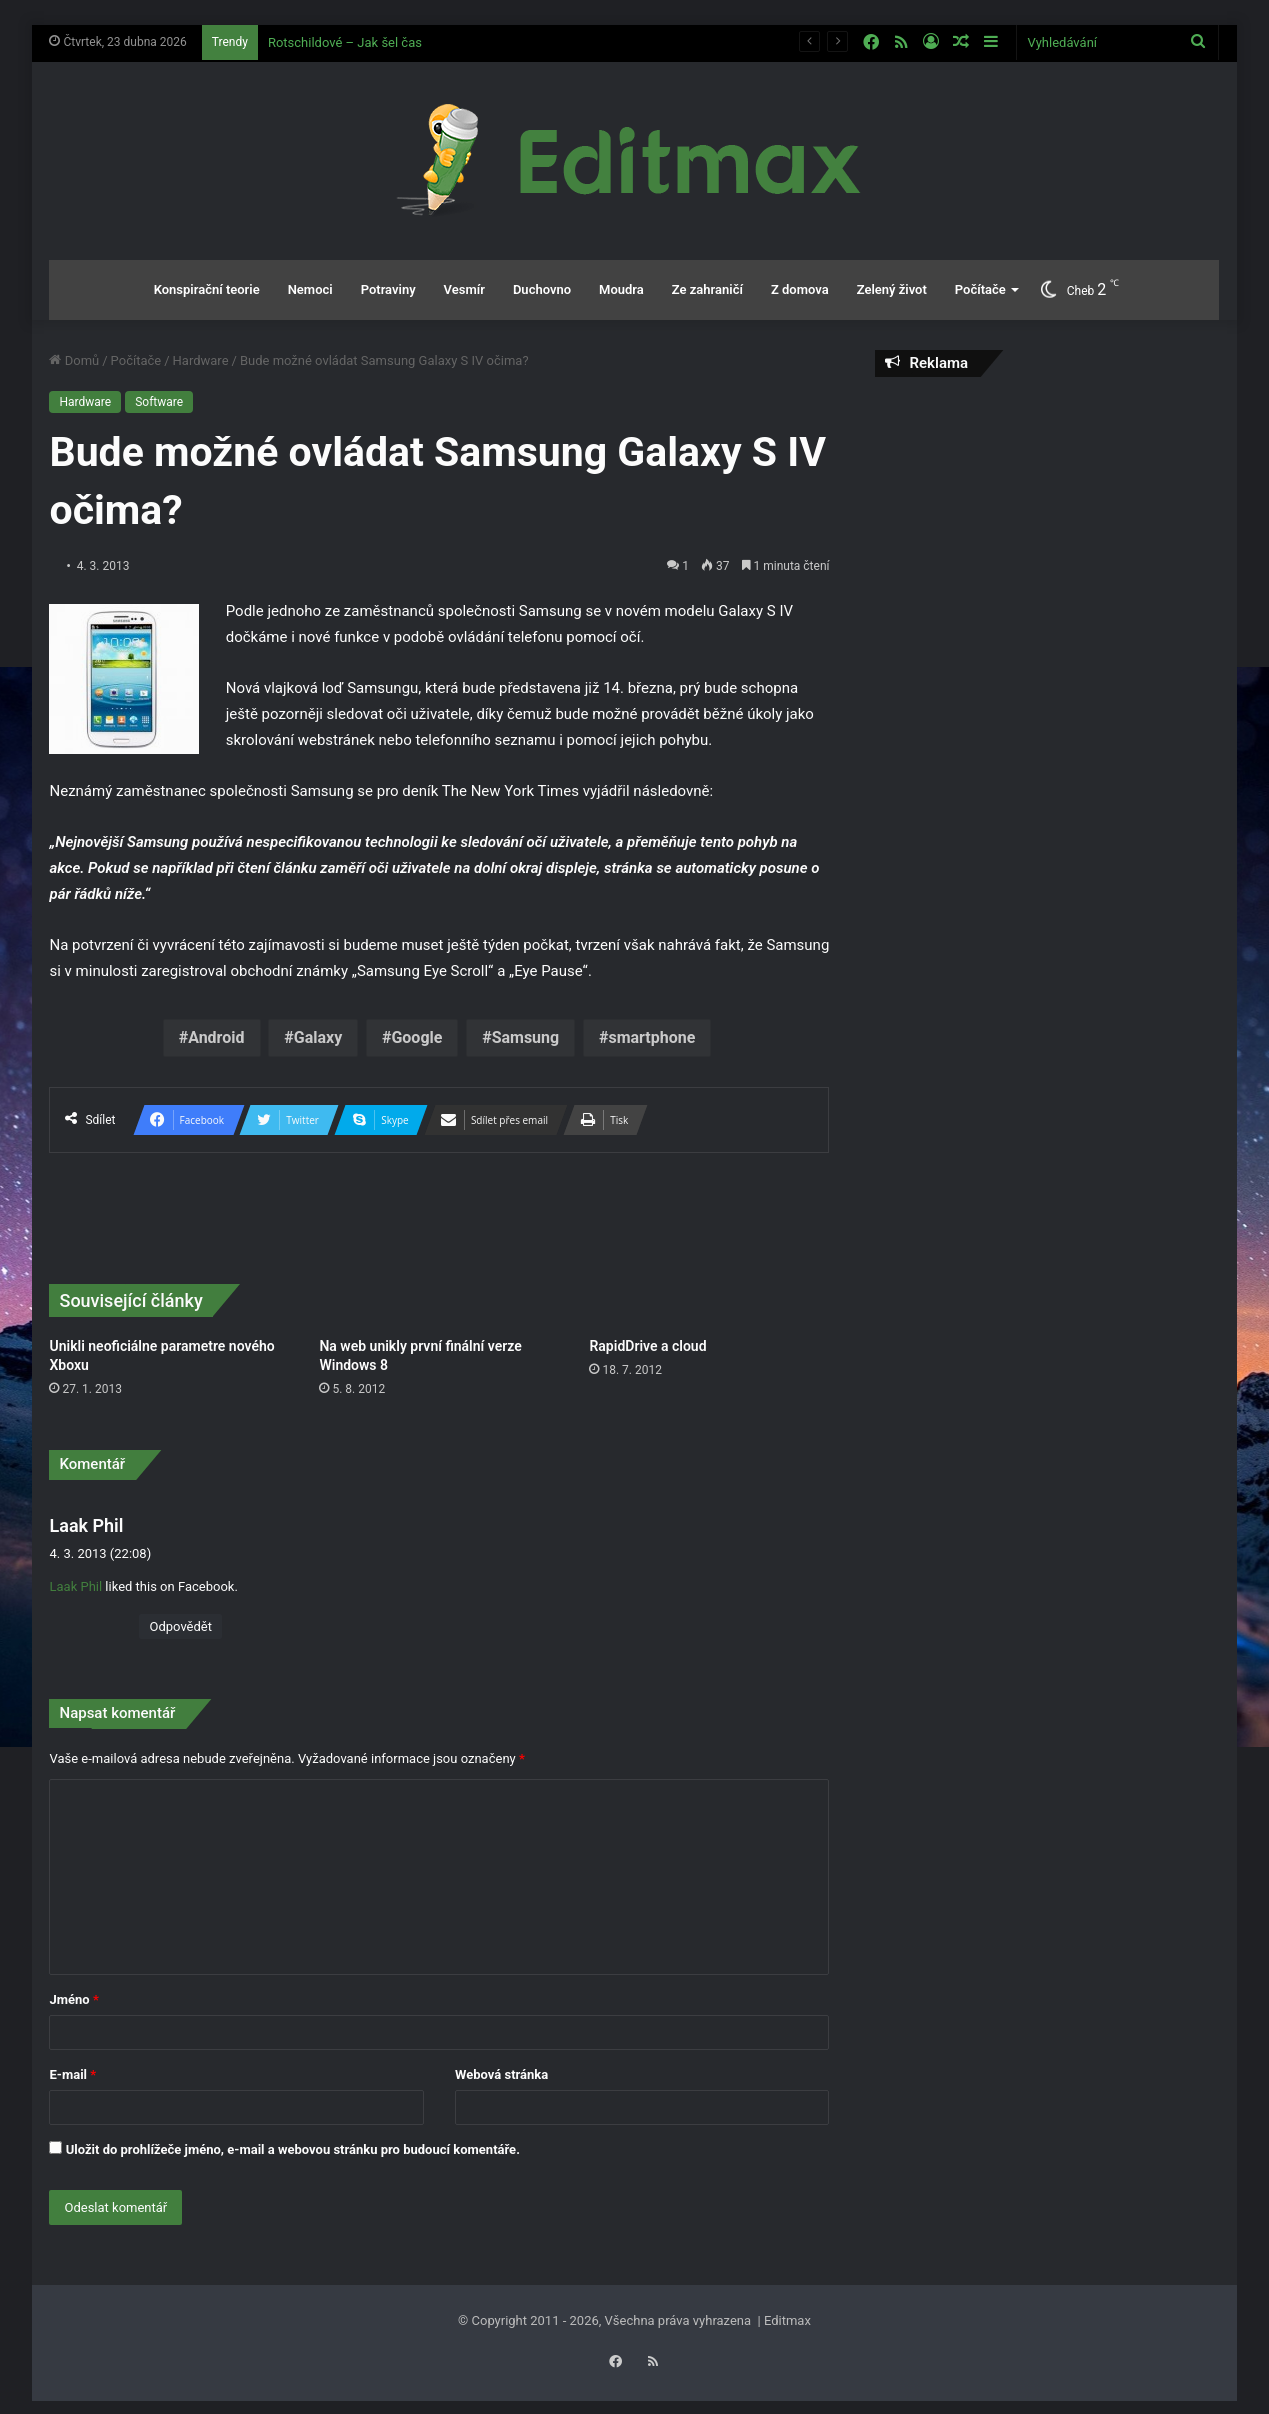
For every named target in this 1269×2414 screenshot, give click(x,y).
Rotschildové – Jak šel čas (345, 42)
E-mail (72, 2074)
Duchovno (542, 289)
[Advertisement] (1047, 537)
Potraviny (388, 289)
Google (416, 1037)
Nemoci (310, 289)
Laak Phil (86, 1525)
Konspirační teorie (207, 289)
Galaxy (318, 1037)
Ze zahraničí (707, 289)
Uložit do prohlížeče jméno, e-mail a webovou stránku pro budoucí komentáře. (293, 2149)
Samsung (526, 1037)
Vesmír (464, 289)
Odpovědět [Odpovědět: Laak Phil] (180, 1626)
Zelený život (892, 289)
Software (159, 402)
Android (216, 1037)
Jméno (73, 1999)
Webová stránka (501, 2074)
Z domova (800, 289)
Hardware (201, 360)
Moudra (621, 289)
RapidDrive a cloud (647, 1346)
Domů (74, 360)
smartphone (651, 1037)
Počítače (980, 289)
